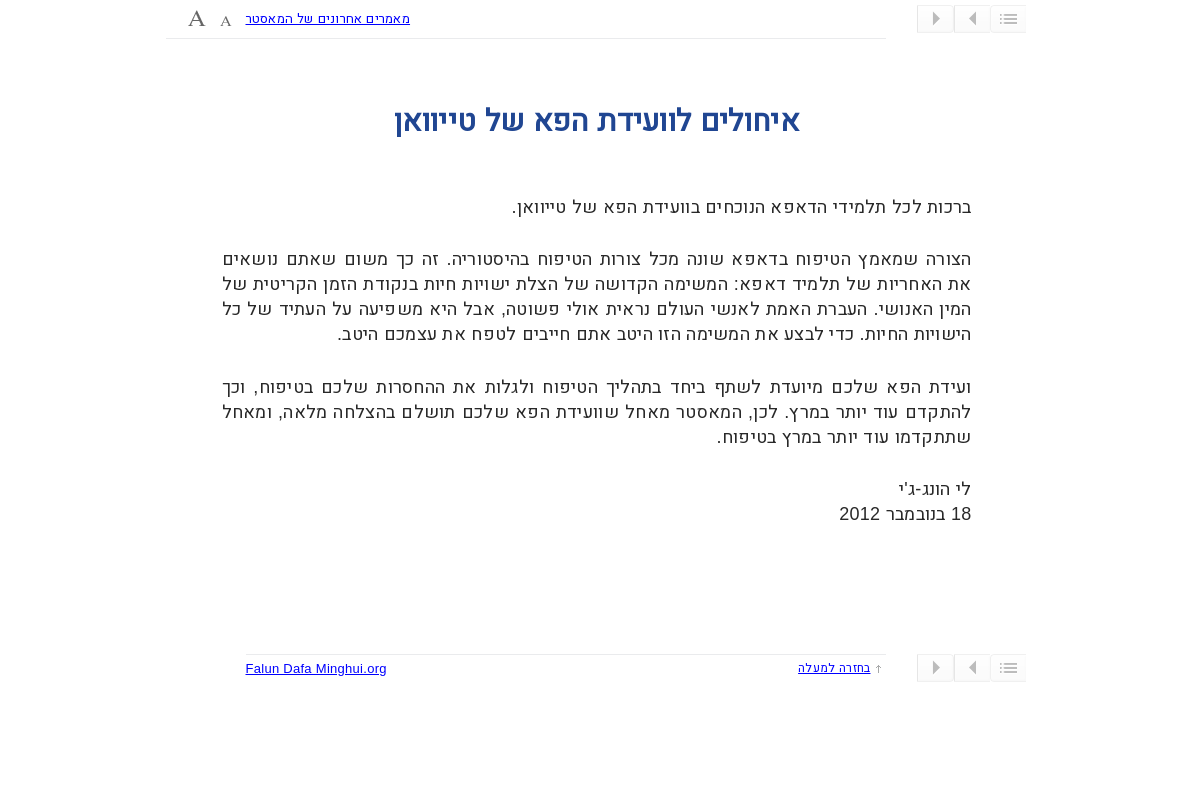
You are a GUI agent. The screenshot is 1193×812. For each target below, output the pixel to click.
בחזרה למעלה (834, 668)
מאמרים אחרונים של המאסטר (328, 18)
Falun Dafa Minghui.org (316, 668)
